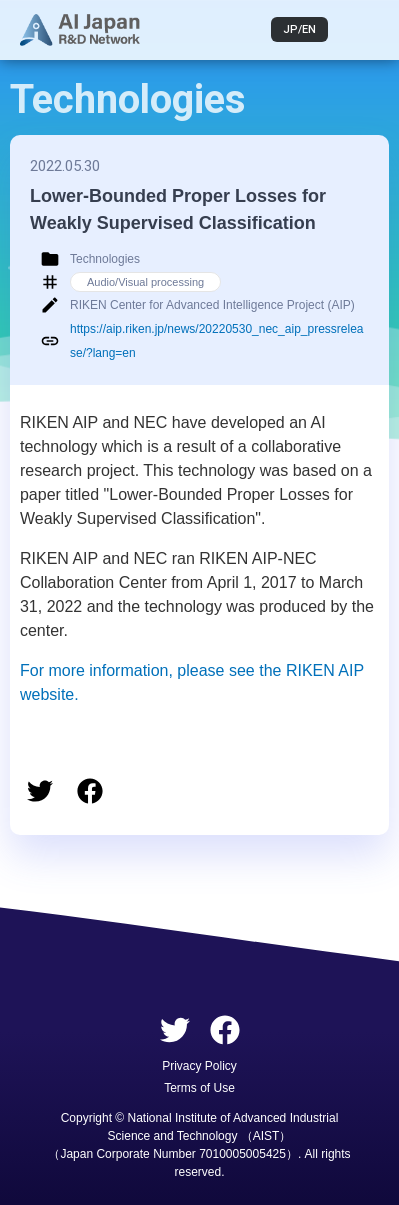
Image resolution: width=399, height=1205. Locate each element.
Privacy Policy (199, 1066)
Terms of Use (199, 1088)
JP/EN (299, 29)
